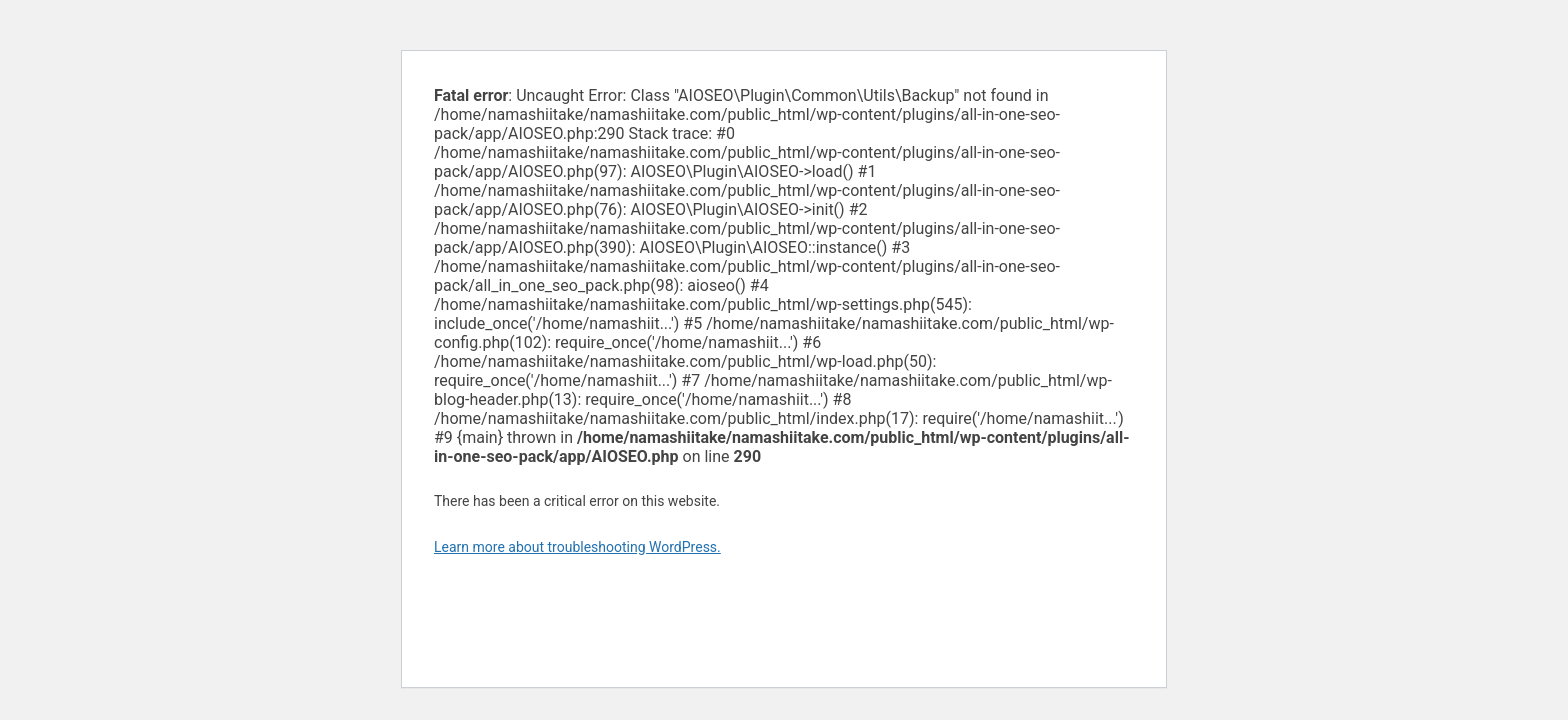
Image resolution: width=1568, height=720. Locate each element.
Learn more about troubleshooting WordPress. (577, 547)
